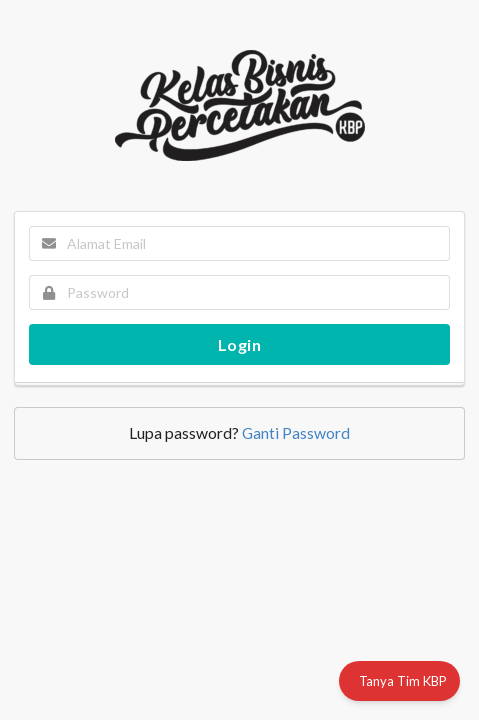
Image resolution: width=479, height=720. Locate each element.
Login (239, 344)
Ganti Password (296, 433)
